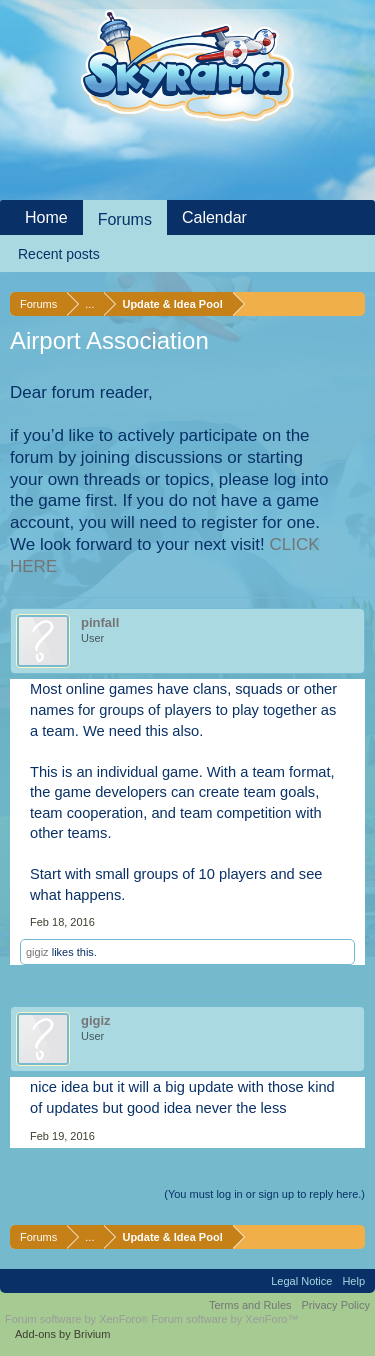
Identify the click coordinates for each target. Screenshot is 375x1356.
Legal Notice (301, 1281)
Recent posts (59, 254)
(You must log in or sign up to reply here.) (264, 1194)
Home (46, 217)
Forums (125, 219)
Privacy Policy (336, 1305)
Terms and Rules (250, 1305)
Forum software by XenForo (78, 1319)
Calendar (214, 217)
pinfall (100, 622)
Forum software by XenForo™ (224, 1319)
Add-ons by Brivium (62, 1334)
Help (353, 1281)
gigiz (37, 952)
